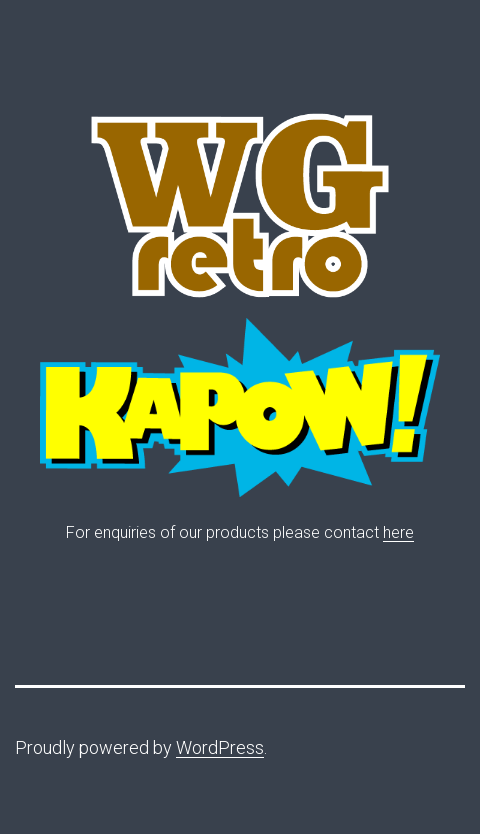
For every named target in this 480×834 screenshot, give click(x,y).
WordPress (220, 747)
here (398, 532)
